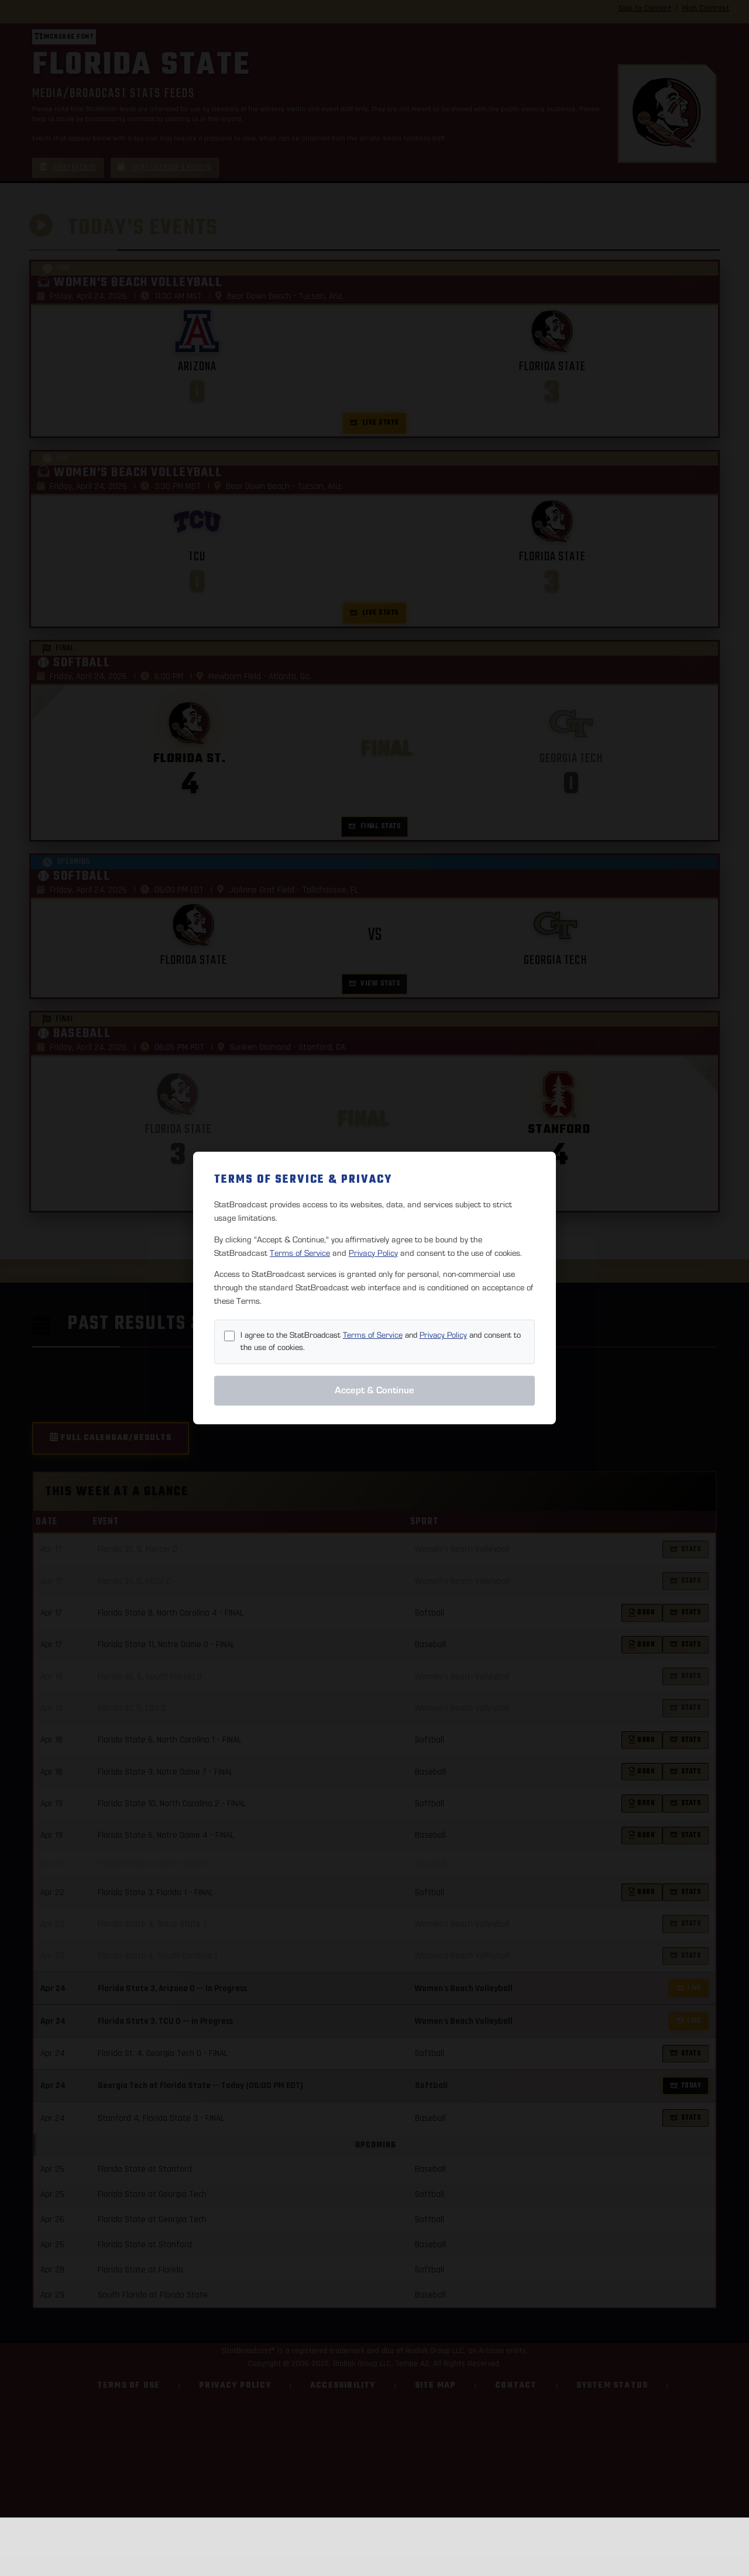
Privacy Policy (373, 1253)
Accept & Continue (374, 1390)
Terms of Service (300, 1253)
